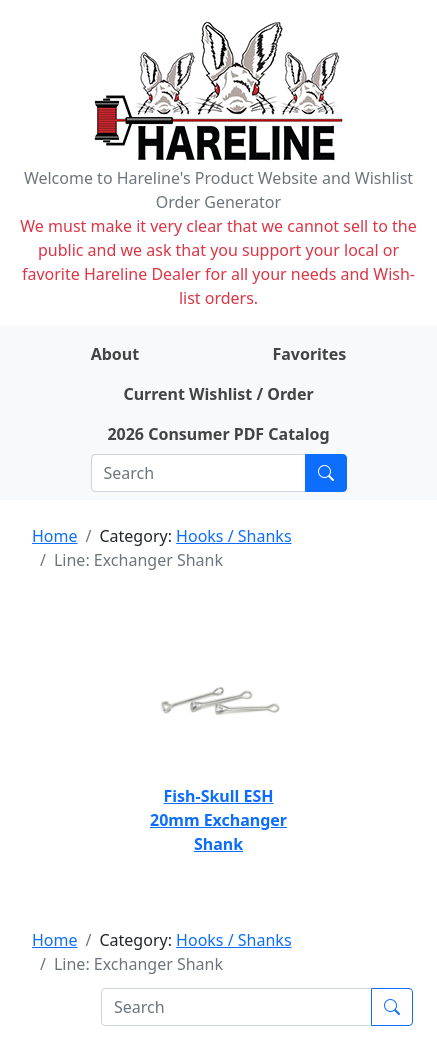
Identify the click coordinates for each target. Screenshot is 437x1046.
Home (55, 536)
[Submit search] (326, 473)
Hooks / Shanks (233, 536)
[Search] (198, 473)
